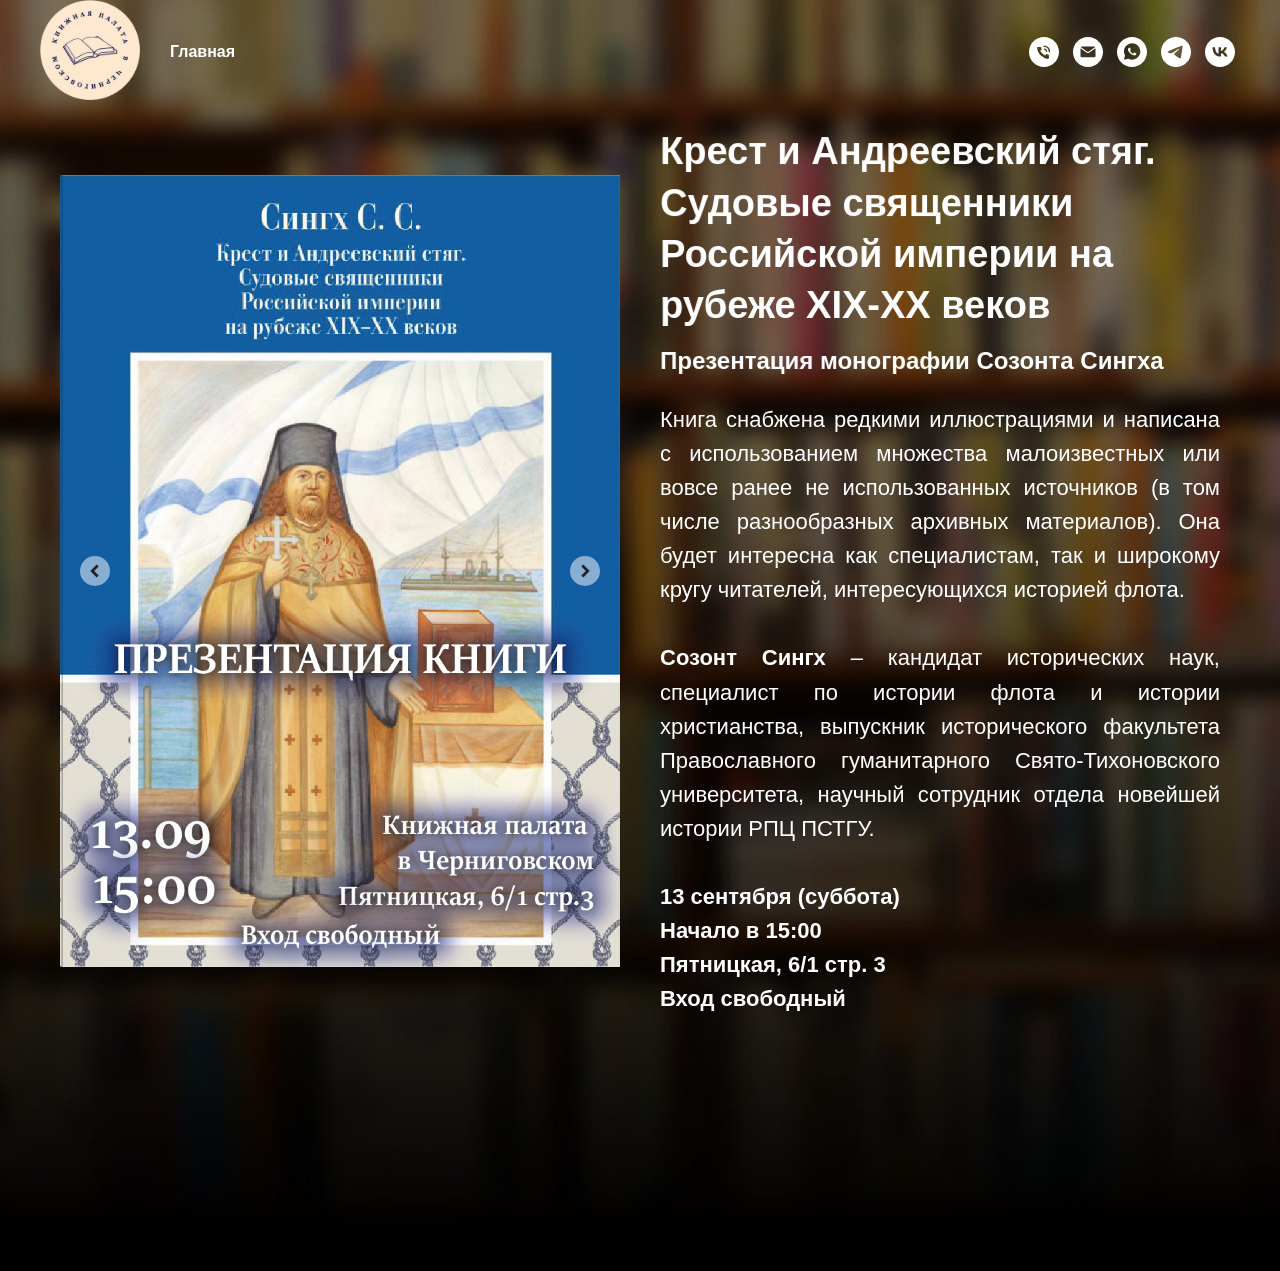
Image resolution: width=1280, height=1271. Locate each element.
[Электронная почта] (1088, 52)
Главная (202, 51)
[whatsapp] (1132, 52)
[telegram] (1176, 52)
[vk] (1220, 52)
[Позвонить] (1044, 52)
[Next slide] (584, 571)
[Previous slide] (96, 571)
